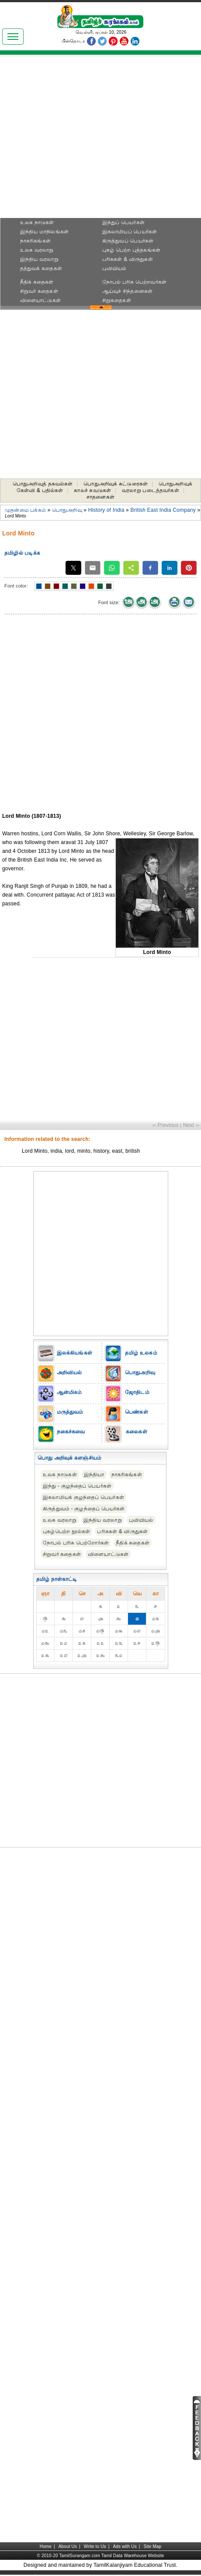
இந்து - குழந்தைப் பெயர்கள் (77, 1486)
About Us (68, 2546)
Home (46, 2546)
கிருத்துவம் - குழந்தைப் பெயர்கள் (84, 1509)
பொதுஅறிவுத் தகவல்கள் (43, 484)
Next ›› (191, 1125)
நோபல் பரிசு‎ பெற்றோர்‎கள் (76, 1543)
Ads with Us (124, 2546)
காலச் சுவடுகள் (92, 490)
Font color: (16, 585)
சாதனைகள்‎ (100, 497)
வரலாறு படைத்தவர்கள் (150, 490)
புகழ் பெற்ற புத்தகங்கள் (131, 250)
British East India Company (162, 510)
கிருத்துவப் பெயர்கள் (128, 241)
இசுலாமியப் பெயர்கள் (129, 232)
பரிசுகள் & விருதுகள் (127, 259)
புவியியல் (114, 268)
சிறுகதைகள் (116, 300)
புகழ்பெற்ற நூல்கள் (66, 1531)
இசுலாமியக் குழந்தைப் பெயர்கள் (83, 1497)
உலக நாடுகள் (37, 222)
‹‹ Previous (165, 1125)
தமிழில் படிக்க (22, 553)
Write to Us (95, 2546)
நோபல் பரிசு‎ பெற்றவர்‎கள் (134, 282)
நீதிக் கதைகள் (37, 282)
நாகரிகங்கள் (35, 241)
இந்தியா (94, 1474)
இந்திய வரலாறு (39, 259)
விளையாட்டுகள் (40, 300)
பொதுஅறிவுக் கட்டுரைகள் (115, 484)
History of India (106, 510)
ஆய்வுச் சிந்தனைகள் (127, 291)
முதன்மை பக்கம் (25, 510)
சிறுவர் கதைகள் (39, 291)
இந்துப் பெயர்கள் (123, 222)
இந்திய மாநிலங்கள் (44, 232)
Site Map (153, 2546)
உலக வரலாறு (37, 250)
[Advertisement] (101, 139)
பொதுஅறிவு (67, 510)
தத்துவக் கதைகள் (41, 268)
